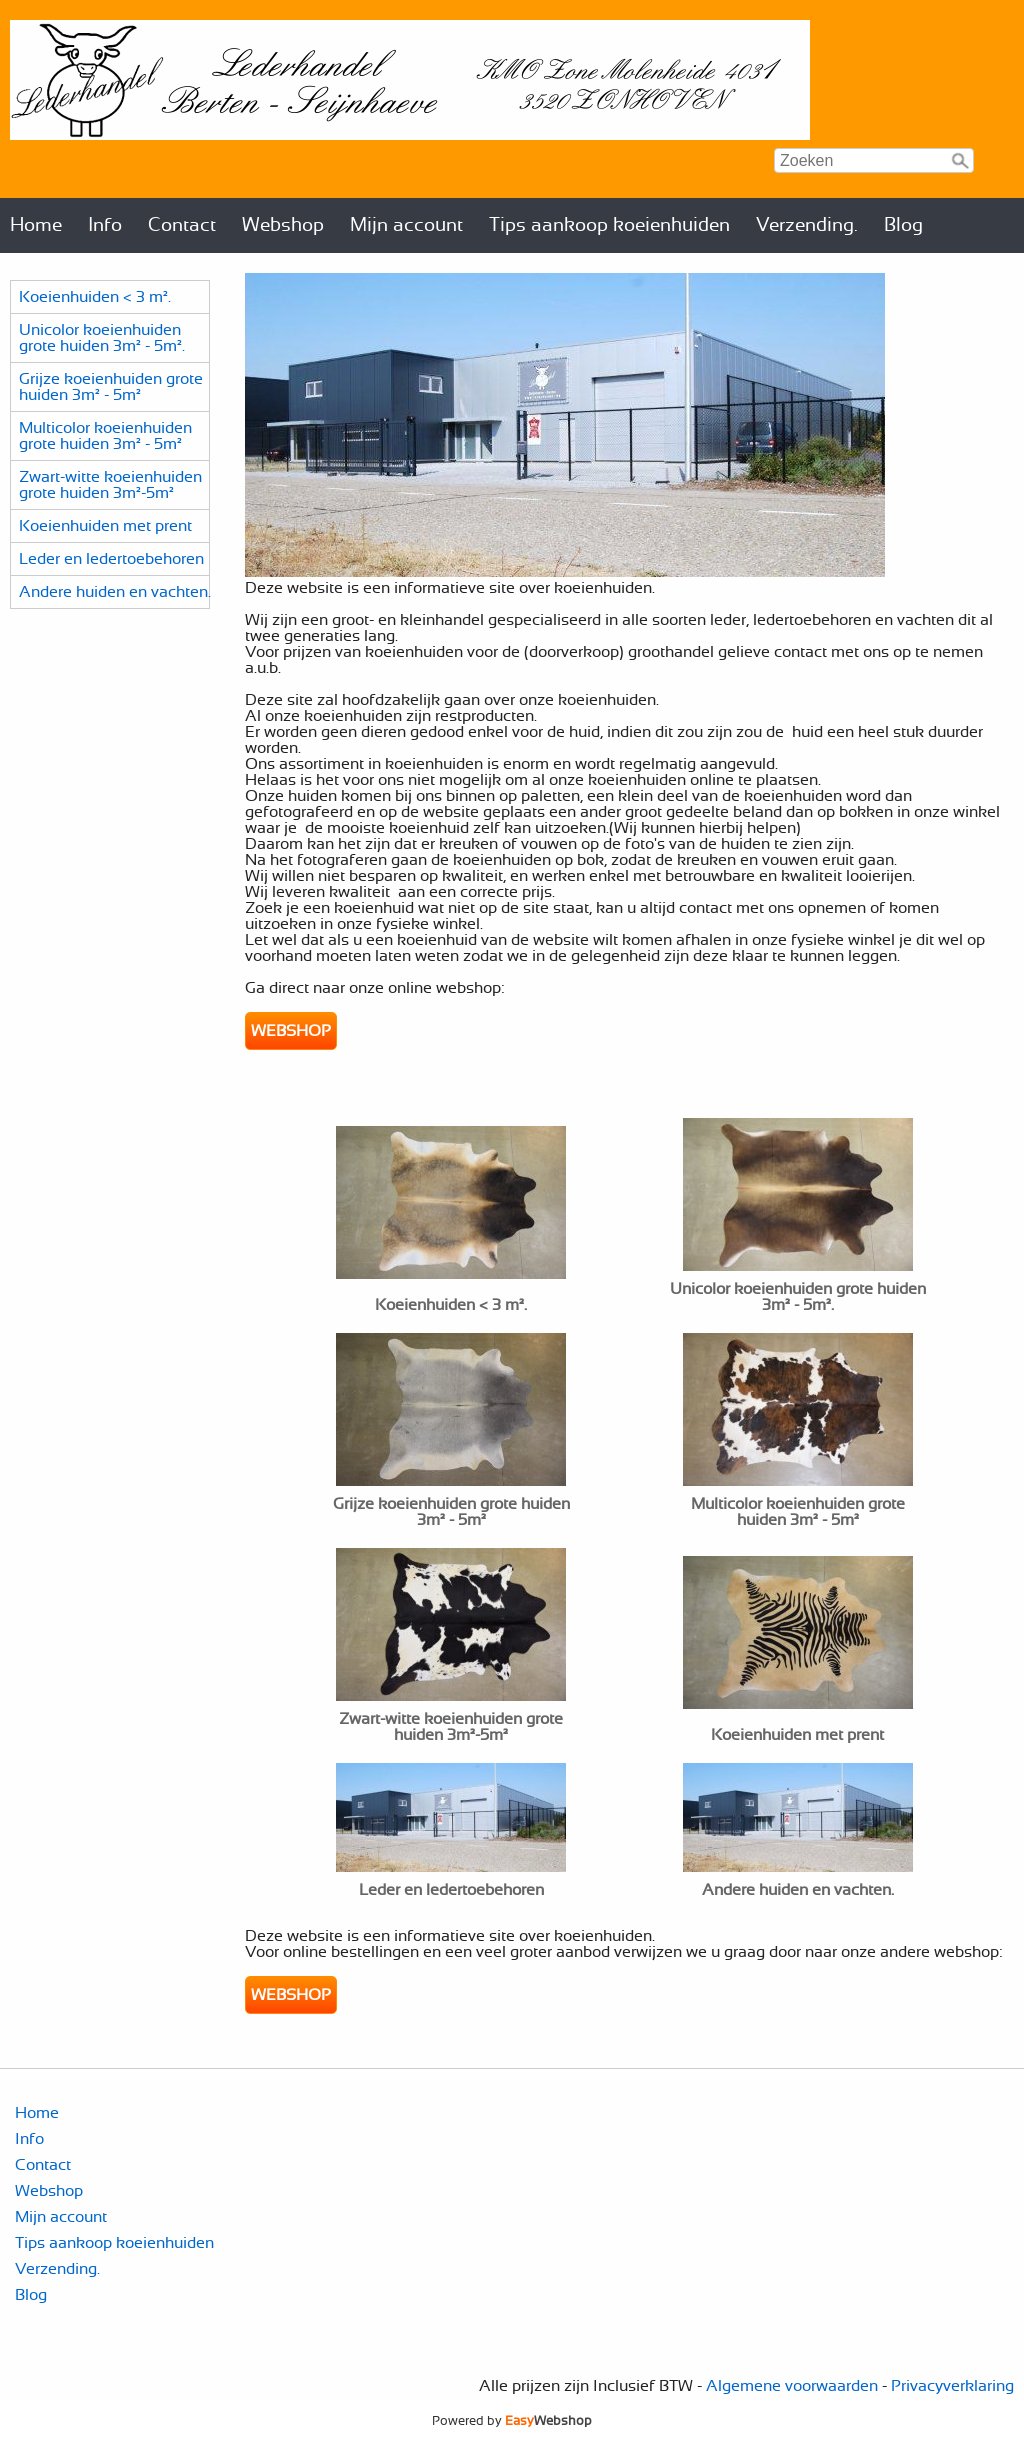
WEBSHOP (291, 1031)
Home (36, 225)
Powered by (512, 2421)
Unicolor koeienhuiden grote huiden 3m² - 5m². (102, 338)
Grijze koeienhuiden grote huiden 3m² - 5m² (111, 387)
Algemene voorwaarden (792, 2386)
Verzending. (807, 225)
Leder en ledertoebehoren (111, 559)
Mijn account (406, 225)
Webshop (283, 225)
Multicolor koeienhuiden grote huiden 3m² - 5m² (105, 436)
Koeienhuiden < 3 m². (95, 297)
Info (105, 225)
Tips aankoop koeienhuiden (609, 225)
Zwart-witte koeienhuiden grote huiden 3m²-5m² (110, 485)
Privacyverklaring (952, 2386)
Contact (182, 225)
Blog (903, 225)
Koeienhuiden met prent (105, 526)
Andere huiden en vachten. (115, 592)
